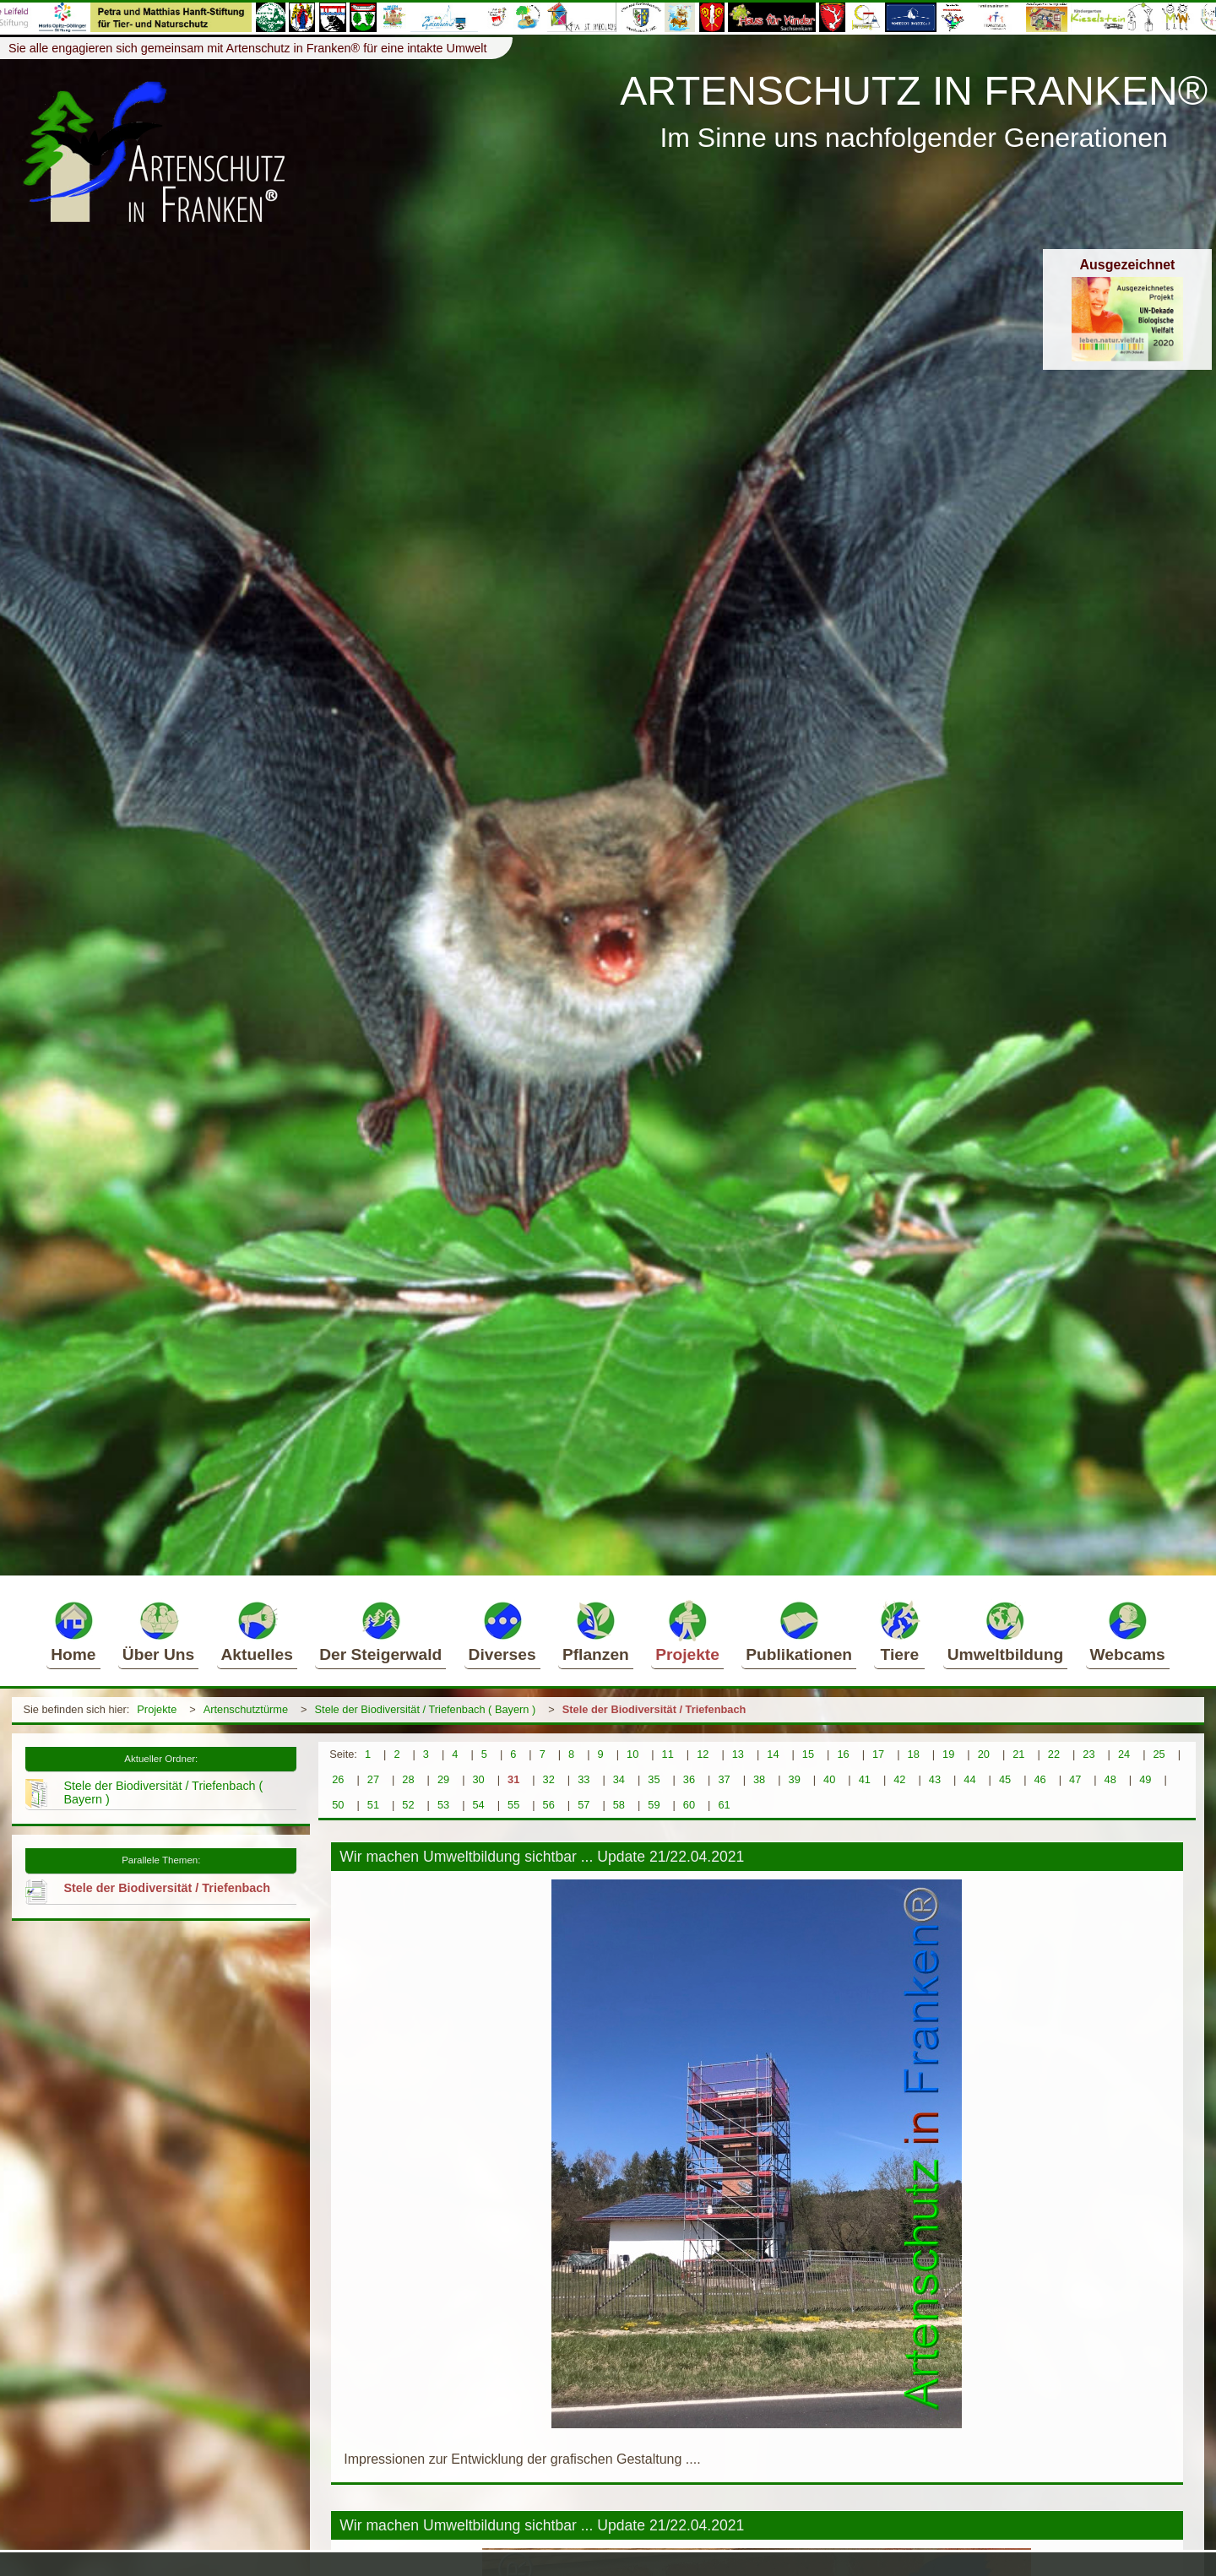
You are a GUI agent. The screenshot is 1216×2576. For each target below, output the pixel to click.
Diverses (502, 1631)
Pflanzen (595, 1631)
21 (1018, 1754)
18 (914, 1754)
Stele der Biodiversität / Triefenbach (654, 1709)
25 (1158, 1754)
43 (935, 1779)
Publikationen (799, 1631)
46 (1039, 1779)
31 (513, 1779)
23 (1088, 1754)
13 (738, 1754)
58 (619, 1804)
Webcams (1127, 1631)
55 (513, 1804)
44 (969, 1779)
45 (1005, 1779)
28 (408, 1779)
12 (702, 1754)
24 (1124, 1754)
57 (583, 1804)
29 (443, 1779)
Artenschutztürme (246, 1709)
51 (373, 1804)
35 (654, 1779)
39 (795, 1779)
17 (878, 1754)
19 (948, 1754)
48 (1110, 1779)
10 (632, 1754)
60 (689, 1804)
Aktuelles (257, 1631)
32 (549, 1779)
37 (724, 1779)
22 (1054, 1754)
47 (1075, 1779)
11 (668, 1754)
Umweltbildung (1005, 1631)
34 (619, 1779)
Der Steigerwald (380, 1631)
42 (899, 1779)
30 (478, 1779)
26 (338, 1779)
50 (338, 1804)
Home (73, 1631)
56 (549, 1804)
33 (583, 1779)
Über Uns (158, 1631)
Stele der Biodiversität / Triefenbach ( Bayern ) (425, 1709)
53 (443, 1804)
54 (478, 1804)
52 (408, 1804)
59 (654, 1804)
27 (373, 1779)
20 (984, 1754)
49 (1145, 1779)
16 (843, 1754)
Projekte (687, 1631)
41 (865, 1779)
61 (724, 1804)
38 (759, 1779)
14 (773, 1754)
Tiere (899, 1631)
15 (808, 1754)
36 (689, 1779)
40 (829, 1779)
